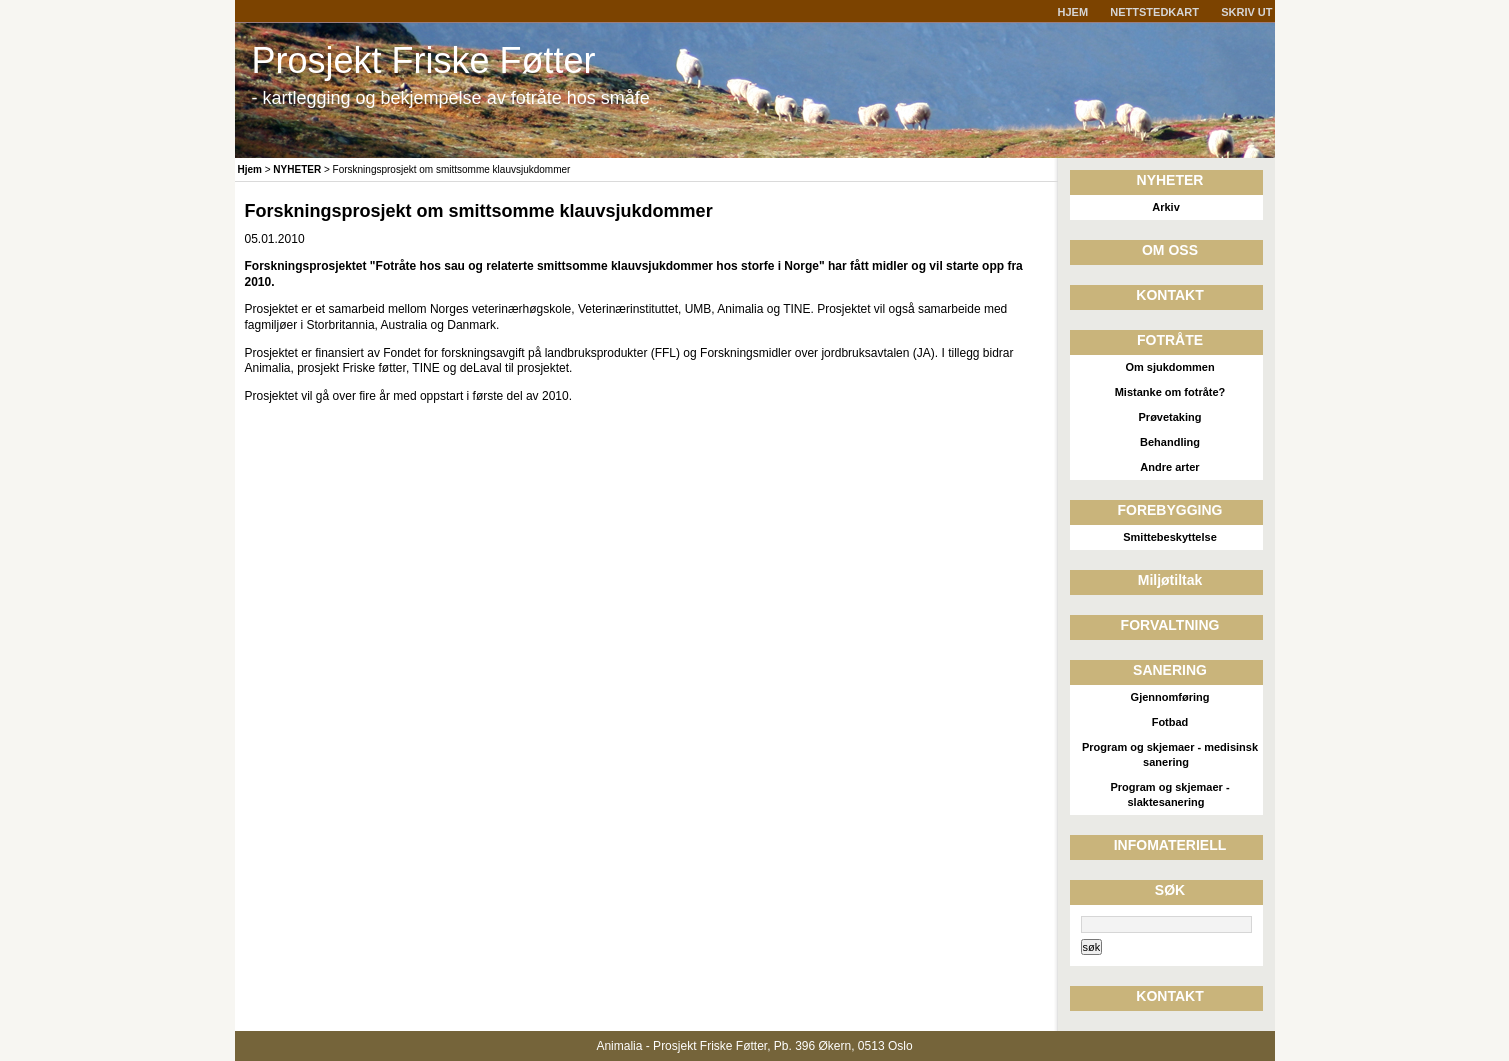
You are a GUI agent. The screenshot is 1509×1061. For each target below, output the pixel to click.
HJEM (1073, 12)
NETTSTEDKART (1154, 12)
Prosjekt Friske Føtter (424, 60)
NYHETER (297, 169)
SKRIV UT (1246, 12)
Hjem (250, 169)
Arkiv (1166, 207)
